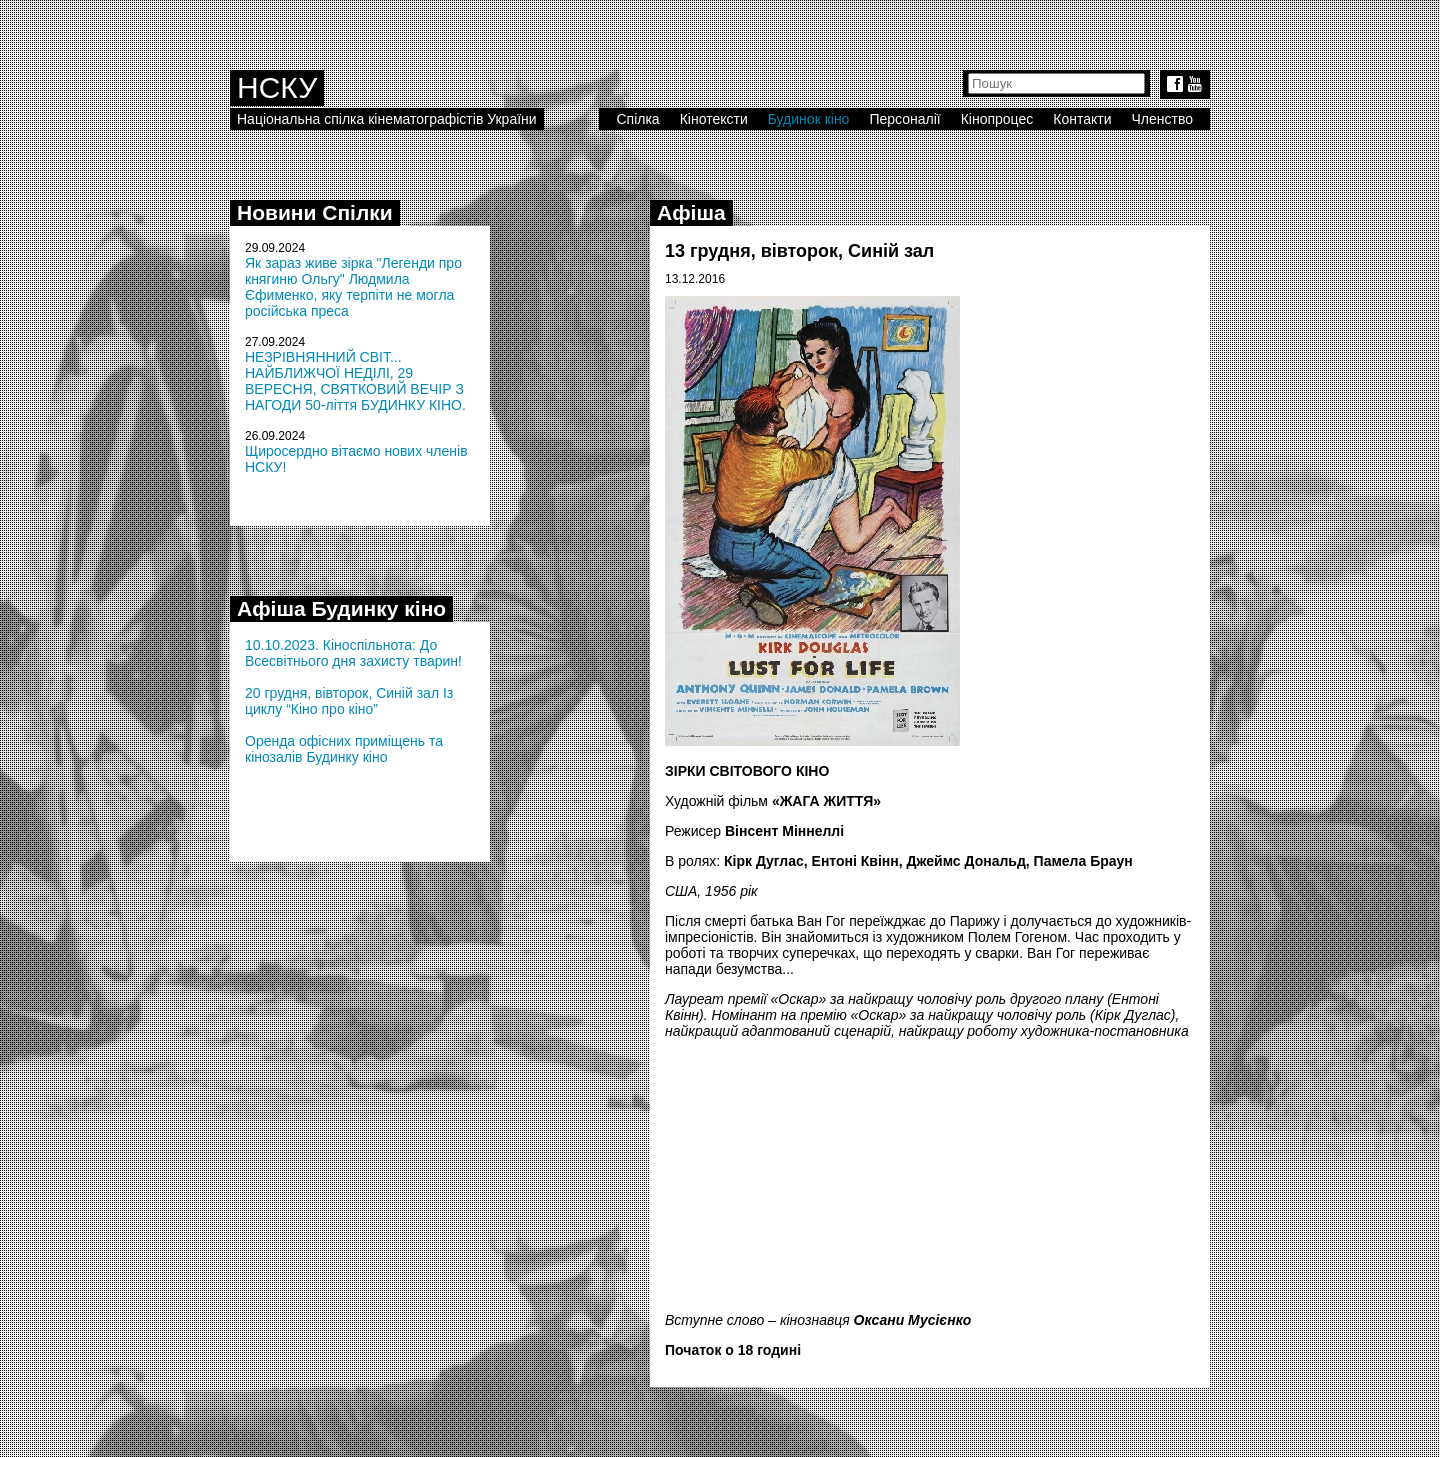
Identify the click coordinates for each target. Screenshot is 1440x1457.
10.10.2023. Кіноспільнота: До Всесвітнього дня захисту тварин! (353, 653)
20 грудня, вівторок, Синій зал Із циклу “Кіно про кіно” (349, 701)
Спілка (637, 119)
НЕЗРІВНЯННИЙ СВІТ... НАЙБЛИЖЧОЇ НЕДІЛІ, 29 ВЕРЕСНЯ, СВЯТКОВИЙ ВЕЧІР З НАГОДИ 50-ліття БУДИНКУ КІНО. (355, 381)
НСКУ (277, 87)
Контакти (1082, 119)
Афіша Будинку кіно (341, 608)
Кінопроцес (997, 119)
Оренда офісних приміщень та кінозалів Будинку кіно (344, 749)
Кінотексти (714, 119)
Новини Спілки (315, 212)
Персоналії (904, 119)
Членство (1163, 119)
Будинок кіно (809, 119)
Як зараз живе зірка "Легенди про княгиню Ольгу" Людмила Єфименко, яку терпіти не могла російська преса (353, 287)
